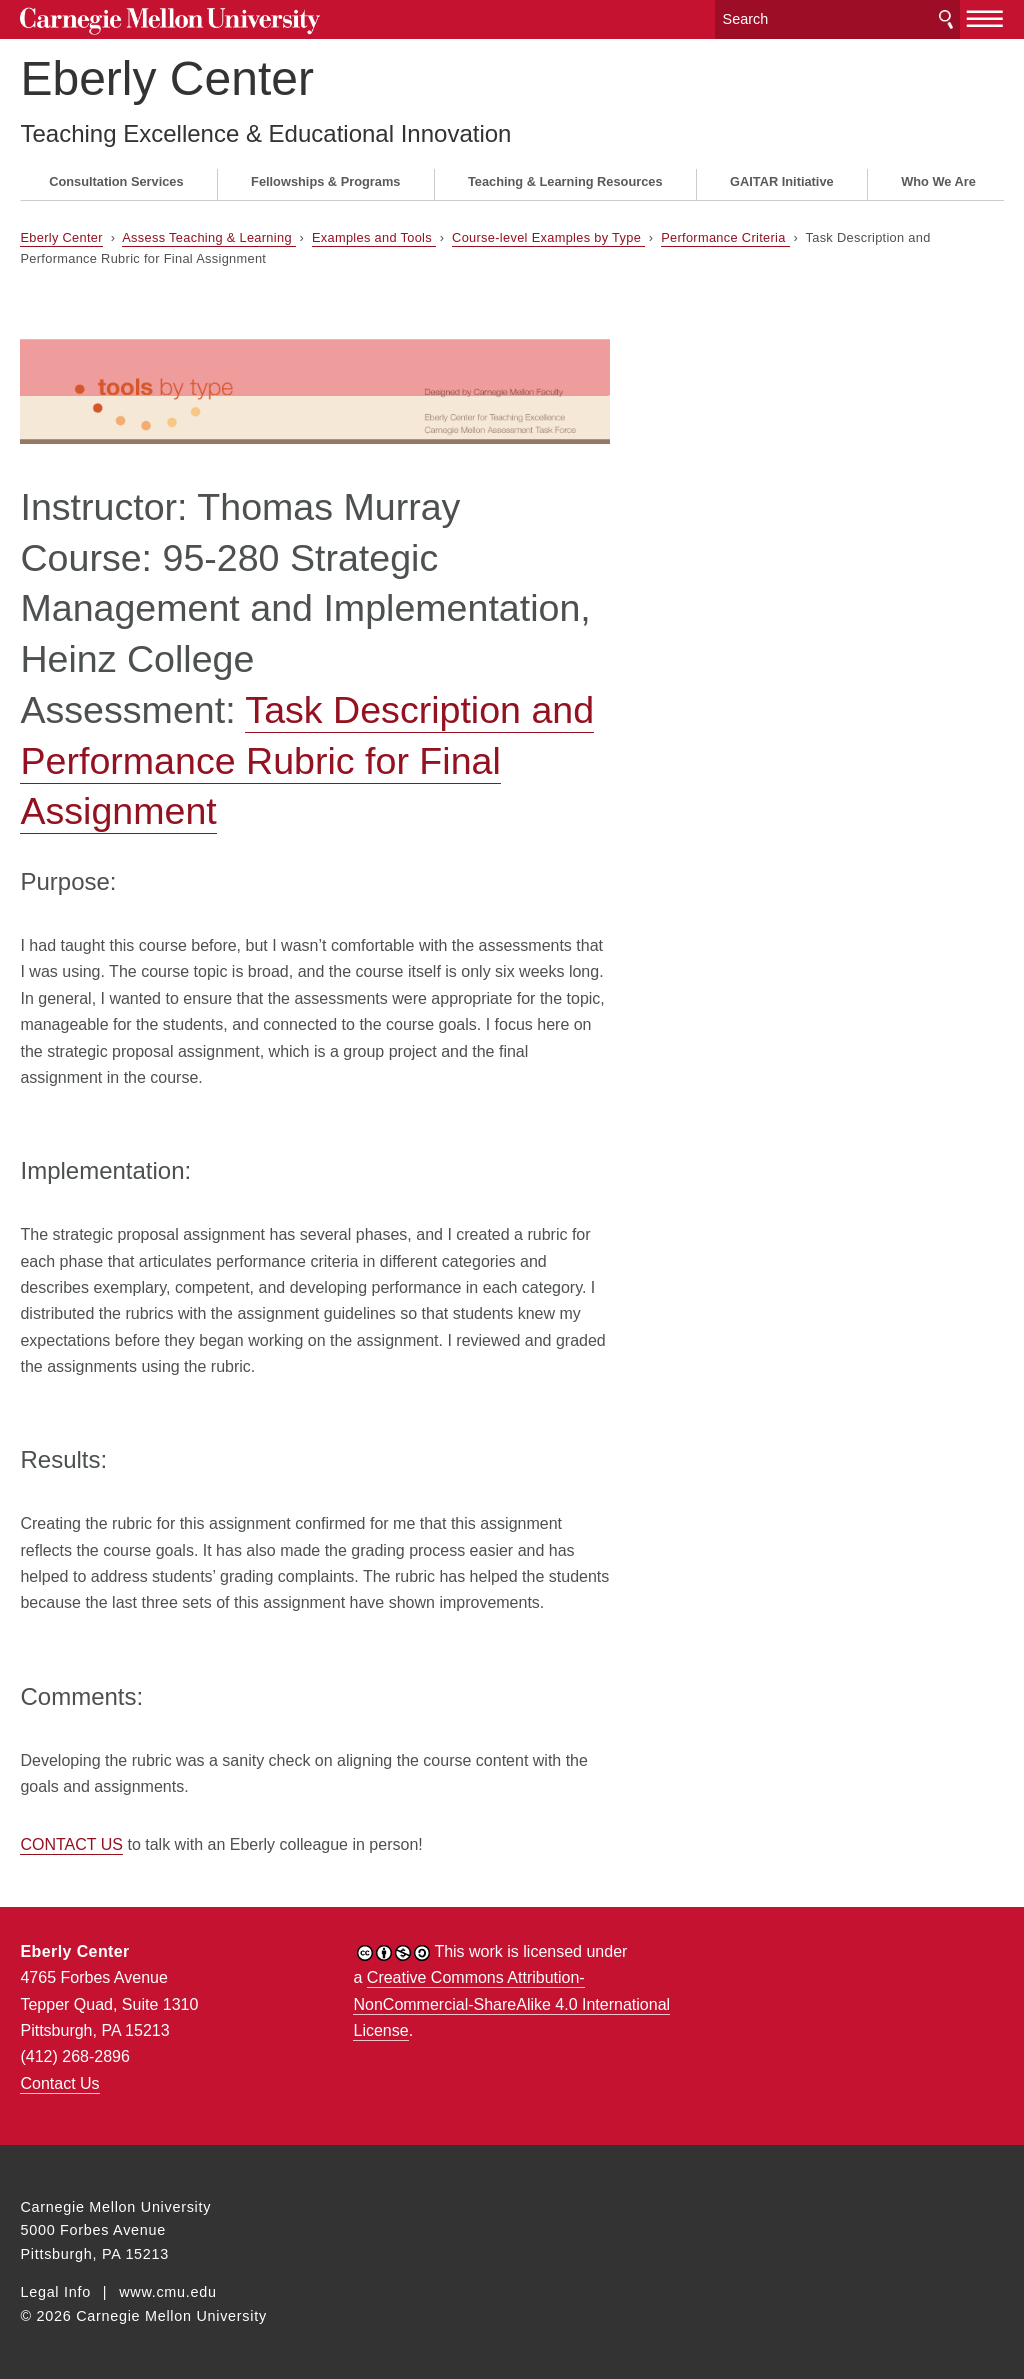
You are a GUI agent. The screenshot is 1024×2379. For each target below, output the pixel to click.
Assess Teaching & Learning (208, 237)
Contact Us (59, 2083)
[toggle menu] (985, 18)
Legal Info (55, 2292)
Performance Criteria (725, 237)
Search (946, 19)
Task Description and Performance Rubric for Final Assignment (307, 761)
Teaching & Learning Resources (565, 181)
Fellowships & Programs (325, 181)
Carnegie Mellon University (170, 21)
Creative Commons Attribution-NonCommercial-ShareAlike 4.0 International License (511, 2004)
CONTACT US (71, 1844)
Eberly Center (166, 78)
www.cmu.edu (168, 2292)
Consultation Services (116, 181)
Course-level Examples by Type (548, 237)
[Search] (838, 19)
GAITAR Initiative (782, 181)
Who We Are (938, 181)
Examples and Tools (374, 237)
